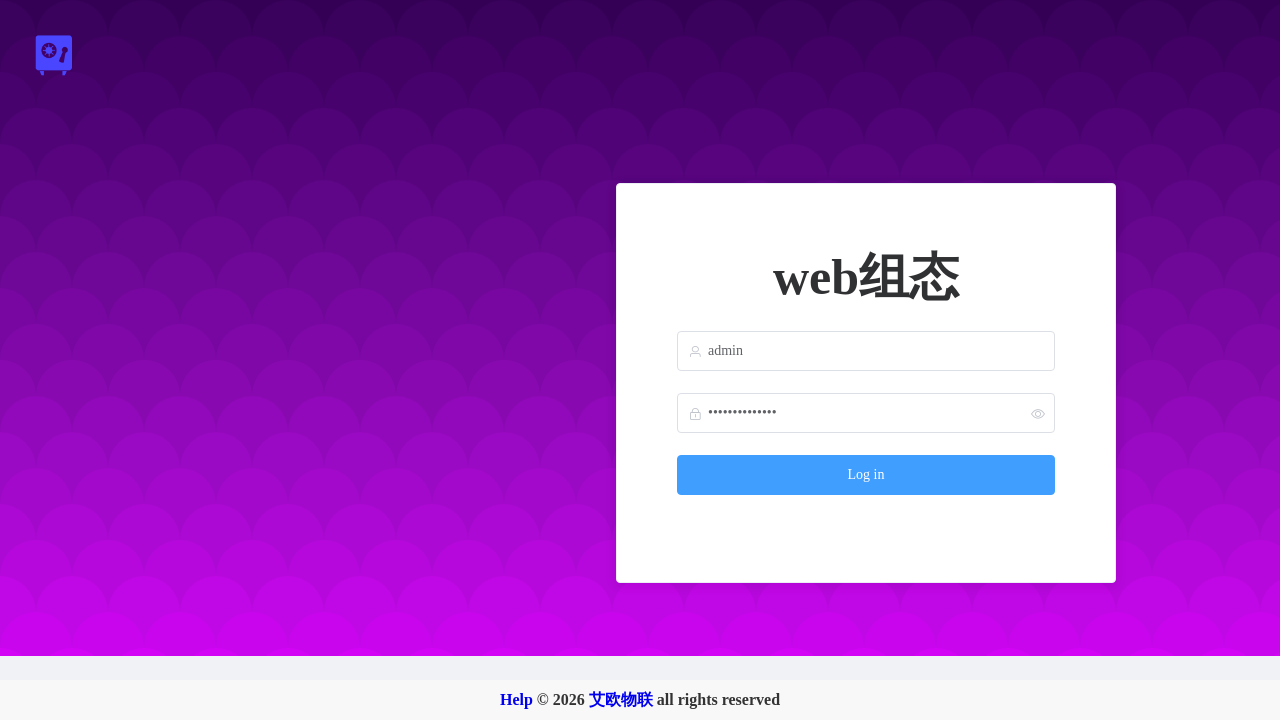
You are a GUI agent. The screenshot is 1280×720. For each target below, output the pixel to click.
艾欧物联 (621, 699)
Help (516, 699)
